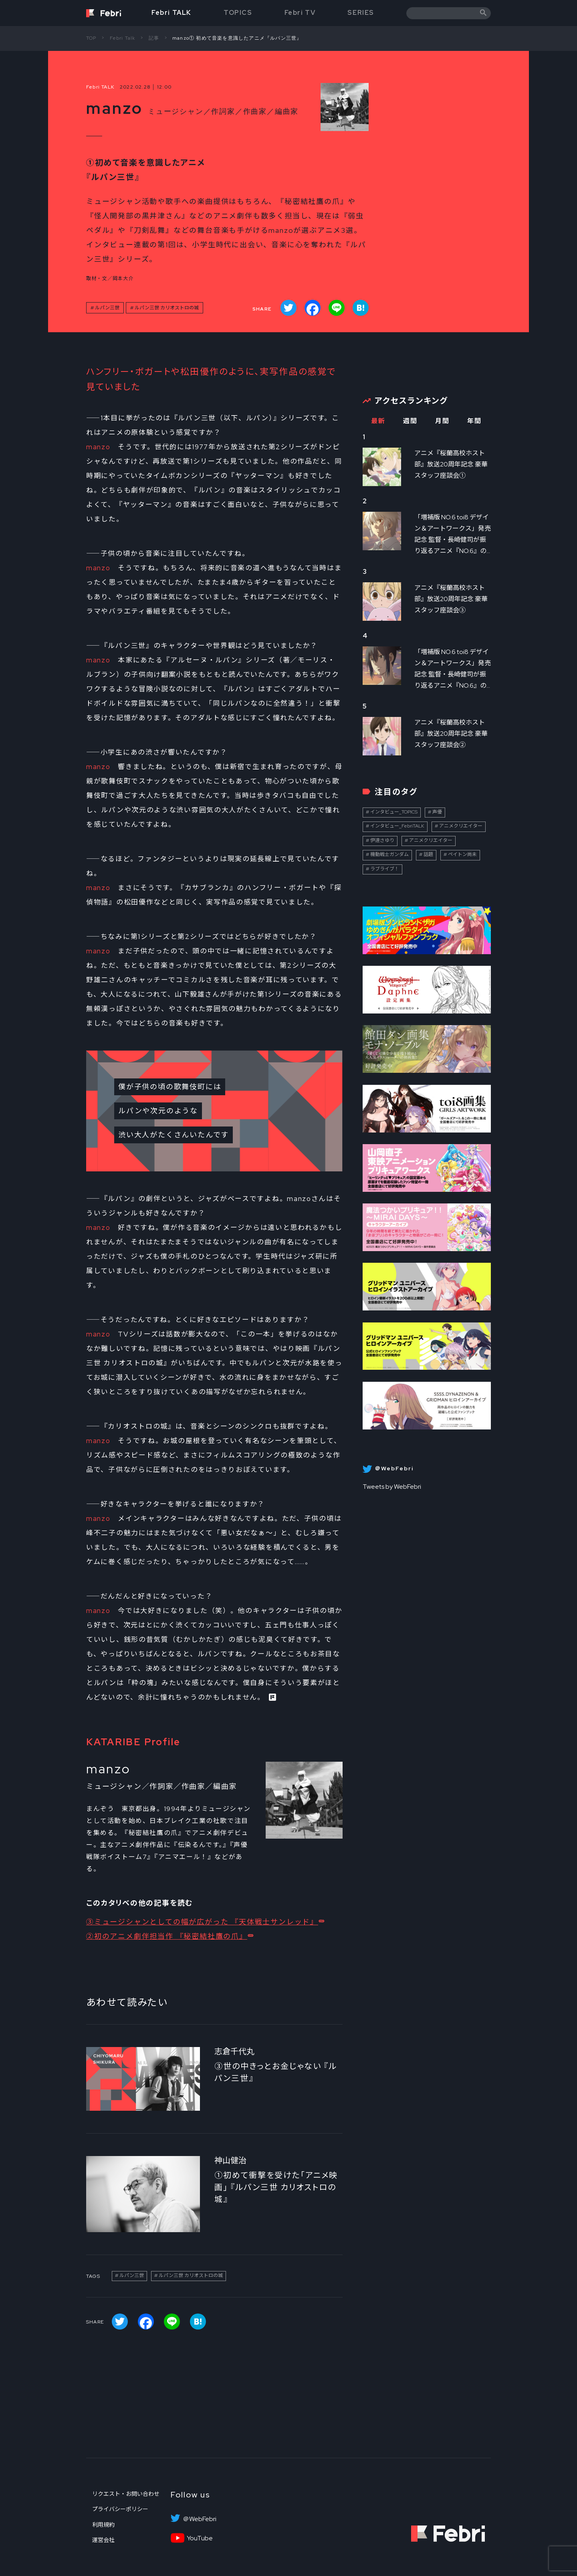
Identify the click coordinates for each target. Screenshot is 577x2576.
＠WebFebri (199, 2519)
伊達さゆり (382, 840)
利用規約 (103, 2524)
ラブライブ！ (384, 869)
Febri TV (300, 12)
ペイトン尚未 (462, 854)
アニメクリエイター (460, 826)
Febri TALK (171, 12)
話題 (428, 854)
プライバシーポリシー (120, 2509)
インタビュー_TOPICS (394, 812)
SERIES (360, 12)
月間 (442, 421)
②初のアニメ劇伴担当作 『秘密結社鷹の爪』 (166, 1936)
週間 (410, 421)
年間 (474, 421)
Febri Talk (122, 38)
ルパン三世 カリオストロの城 (167, 308)
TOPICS (238, 12)
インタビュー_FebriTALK (397, 826)
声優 (437, 812)
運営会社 (103, 2540)
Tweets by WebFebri (392, 1486)
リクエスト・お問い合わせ (125, 2493)
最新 (378, 421)
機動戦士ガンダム (389, 854)
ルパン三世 (107, 308)
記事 (154, 38)
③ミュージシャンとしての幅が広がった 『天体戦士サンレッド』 (202, 1921)
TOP (91, 38)
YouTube (200, 2538)
